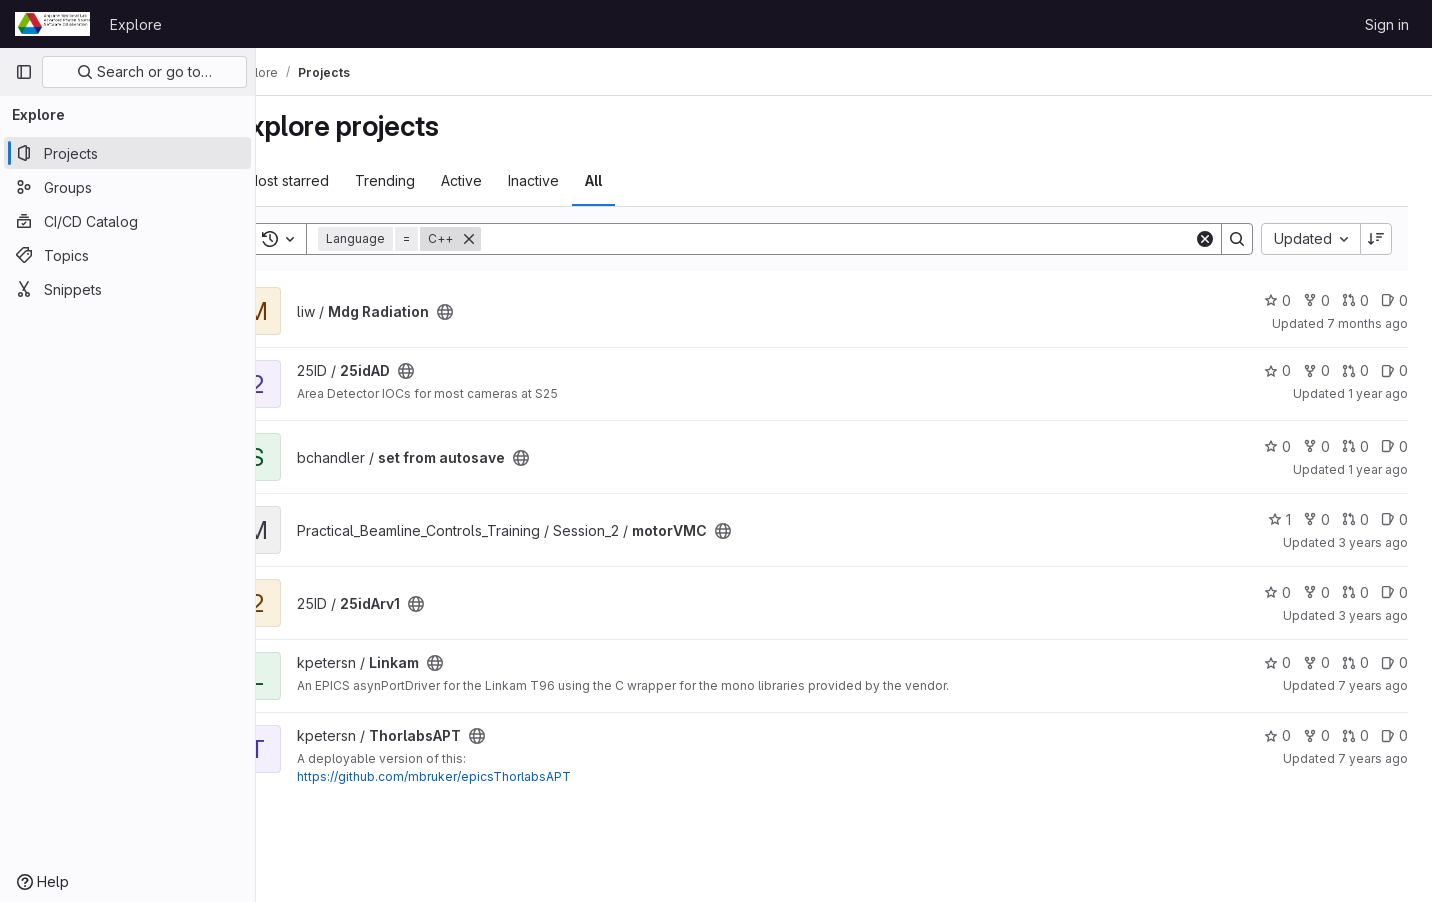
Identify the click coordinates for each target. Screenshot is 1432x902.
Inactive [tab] (580, 180)
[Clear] (1205, 239)
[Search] (861, 239)
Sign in (1387, 24)
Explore (136, 24)
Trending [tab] (432, 180)
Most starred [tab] (334, 180)
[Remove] (516, 239)
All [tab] (640, 180)
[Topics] (127, 255)
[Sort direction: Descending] (1376, 239)
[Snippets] (127, 289)
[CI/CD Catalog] (127, 221)
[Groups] (127, 187)
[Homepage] (52, 24)
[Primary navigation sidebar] (24, 72)
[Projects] (127, 153)
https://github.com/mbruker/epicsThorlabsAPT (481, 776)
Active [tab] (508, 180)
